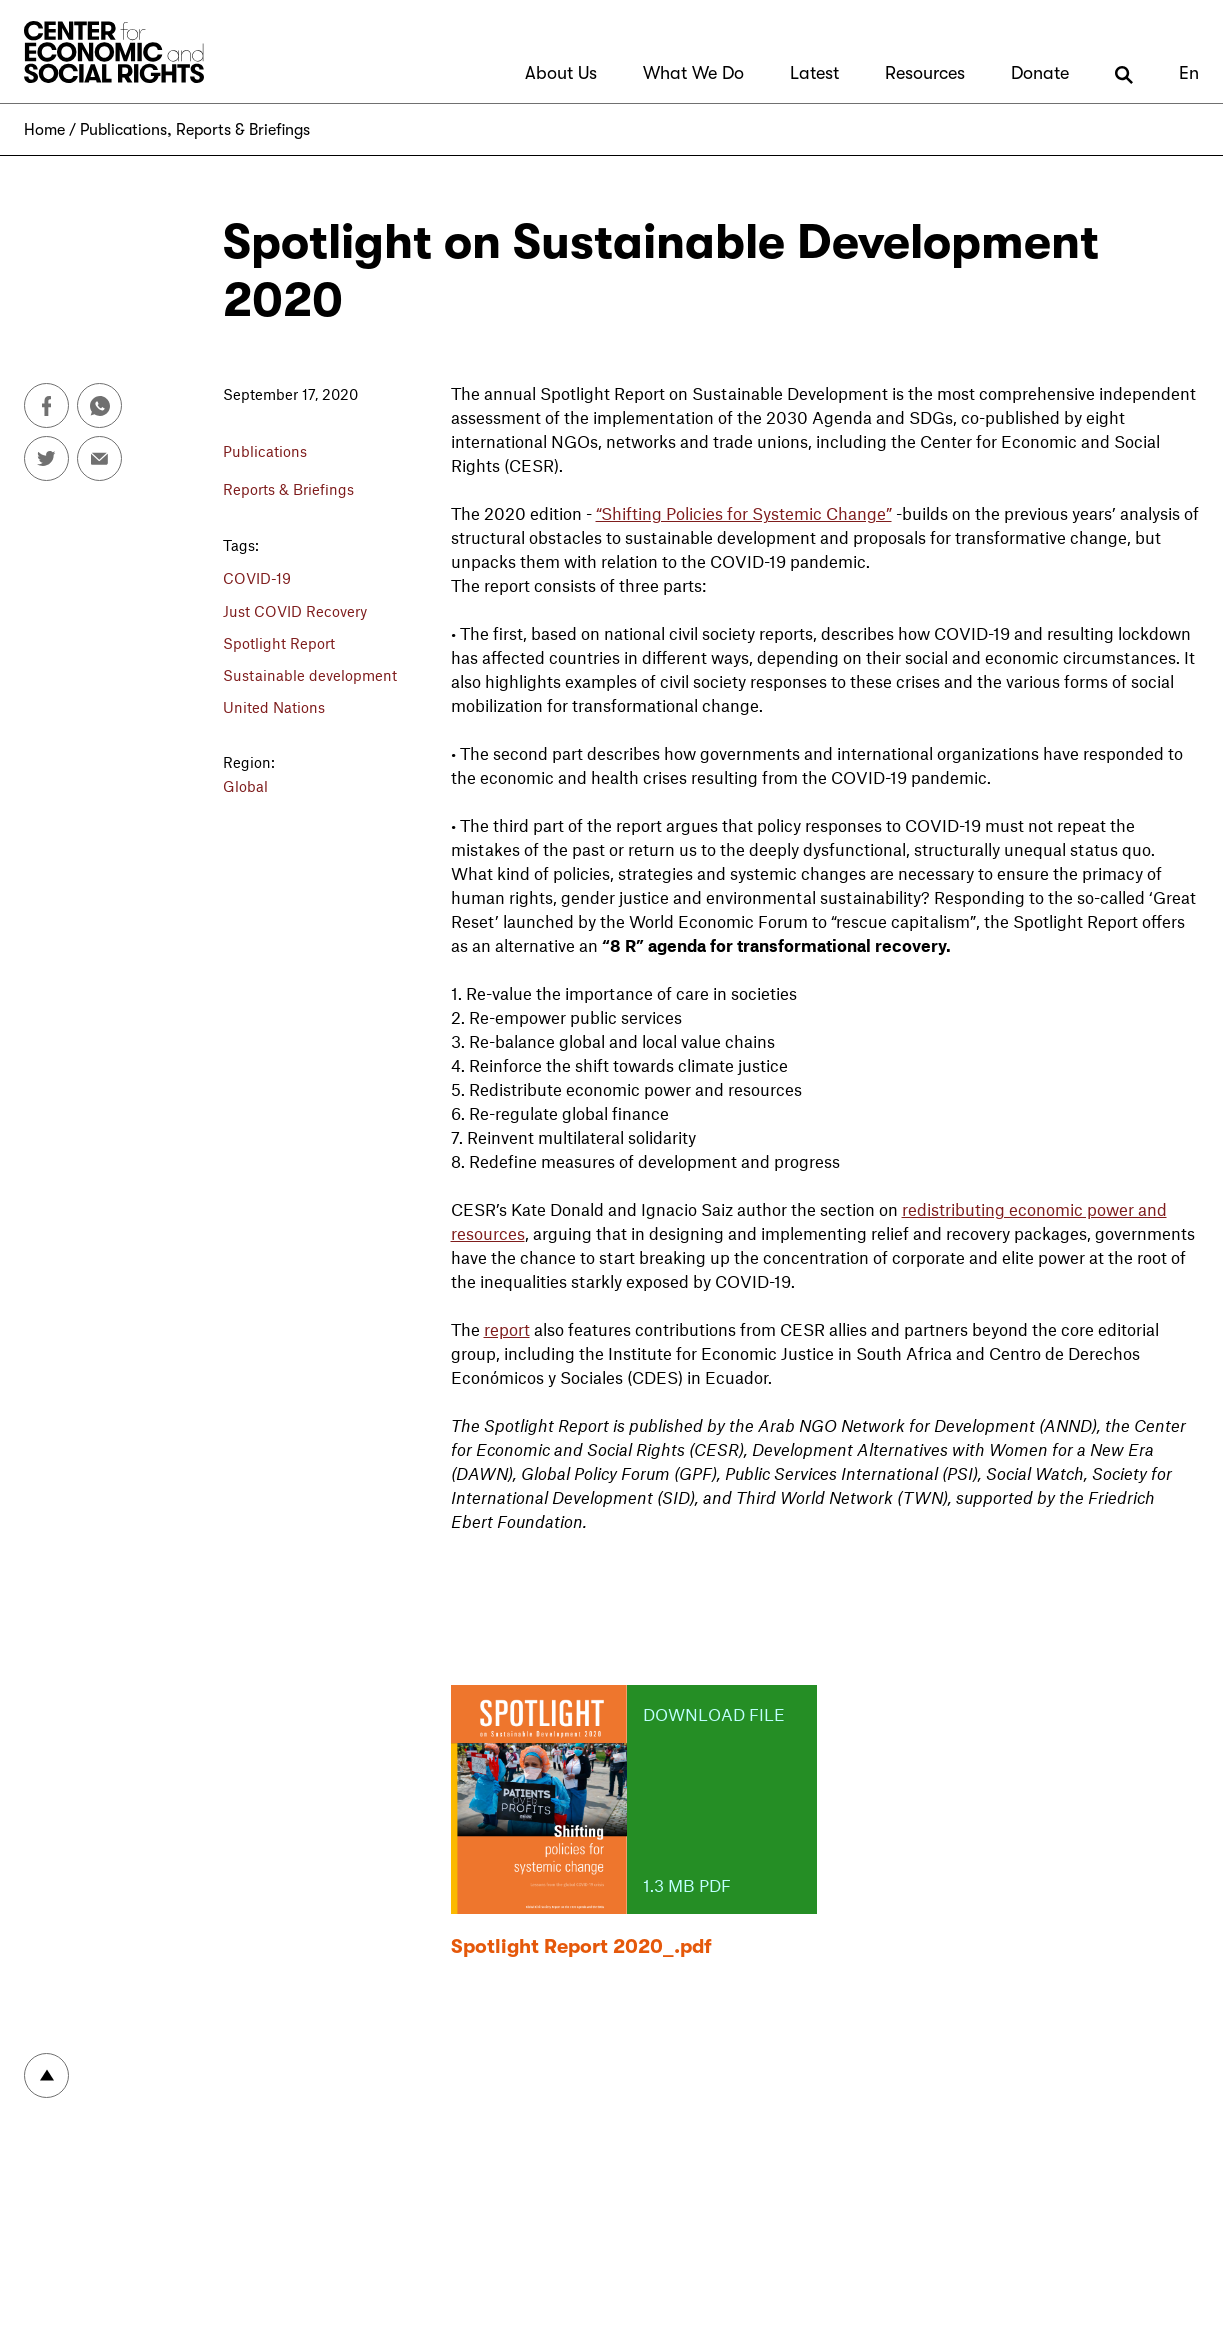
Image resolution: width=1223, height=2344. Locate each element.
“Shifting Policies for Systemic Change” (744, 513)
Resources (925, 73)
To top (46, 2075)
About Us (561, 73)
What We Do (693, 73)
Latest (814, 73)
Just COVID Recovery (295, 611)
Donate (1040, 73)
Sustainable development (310, 675)
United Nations (274, 707)
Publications (123, 130)
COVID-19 (257, 578)
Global (245, 786)
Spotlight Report (279, 643)
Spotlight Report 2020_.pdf (581, 1946)
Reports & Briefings (243, 130)
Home (44, 130)
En (1189, 73)
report (507, 1329)
